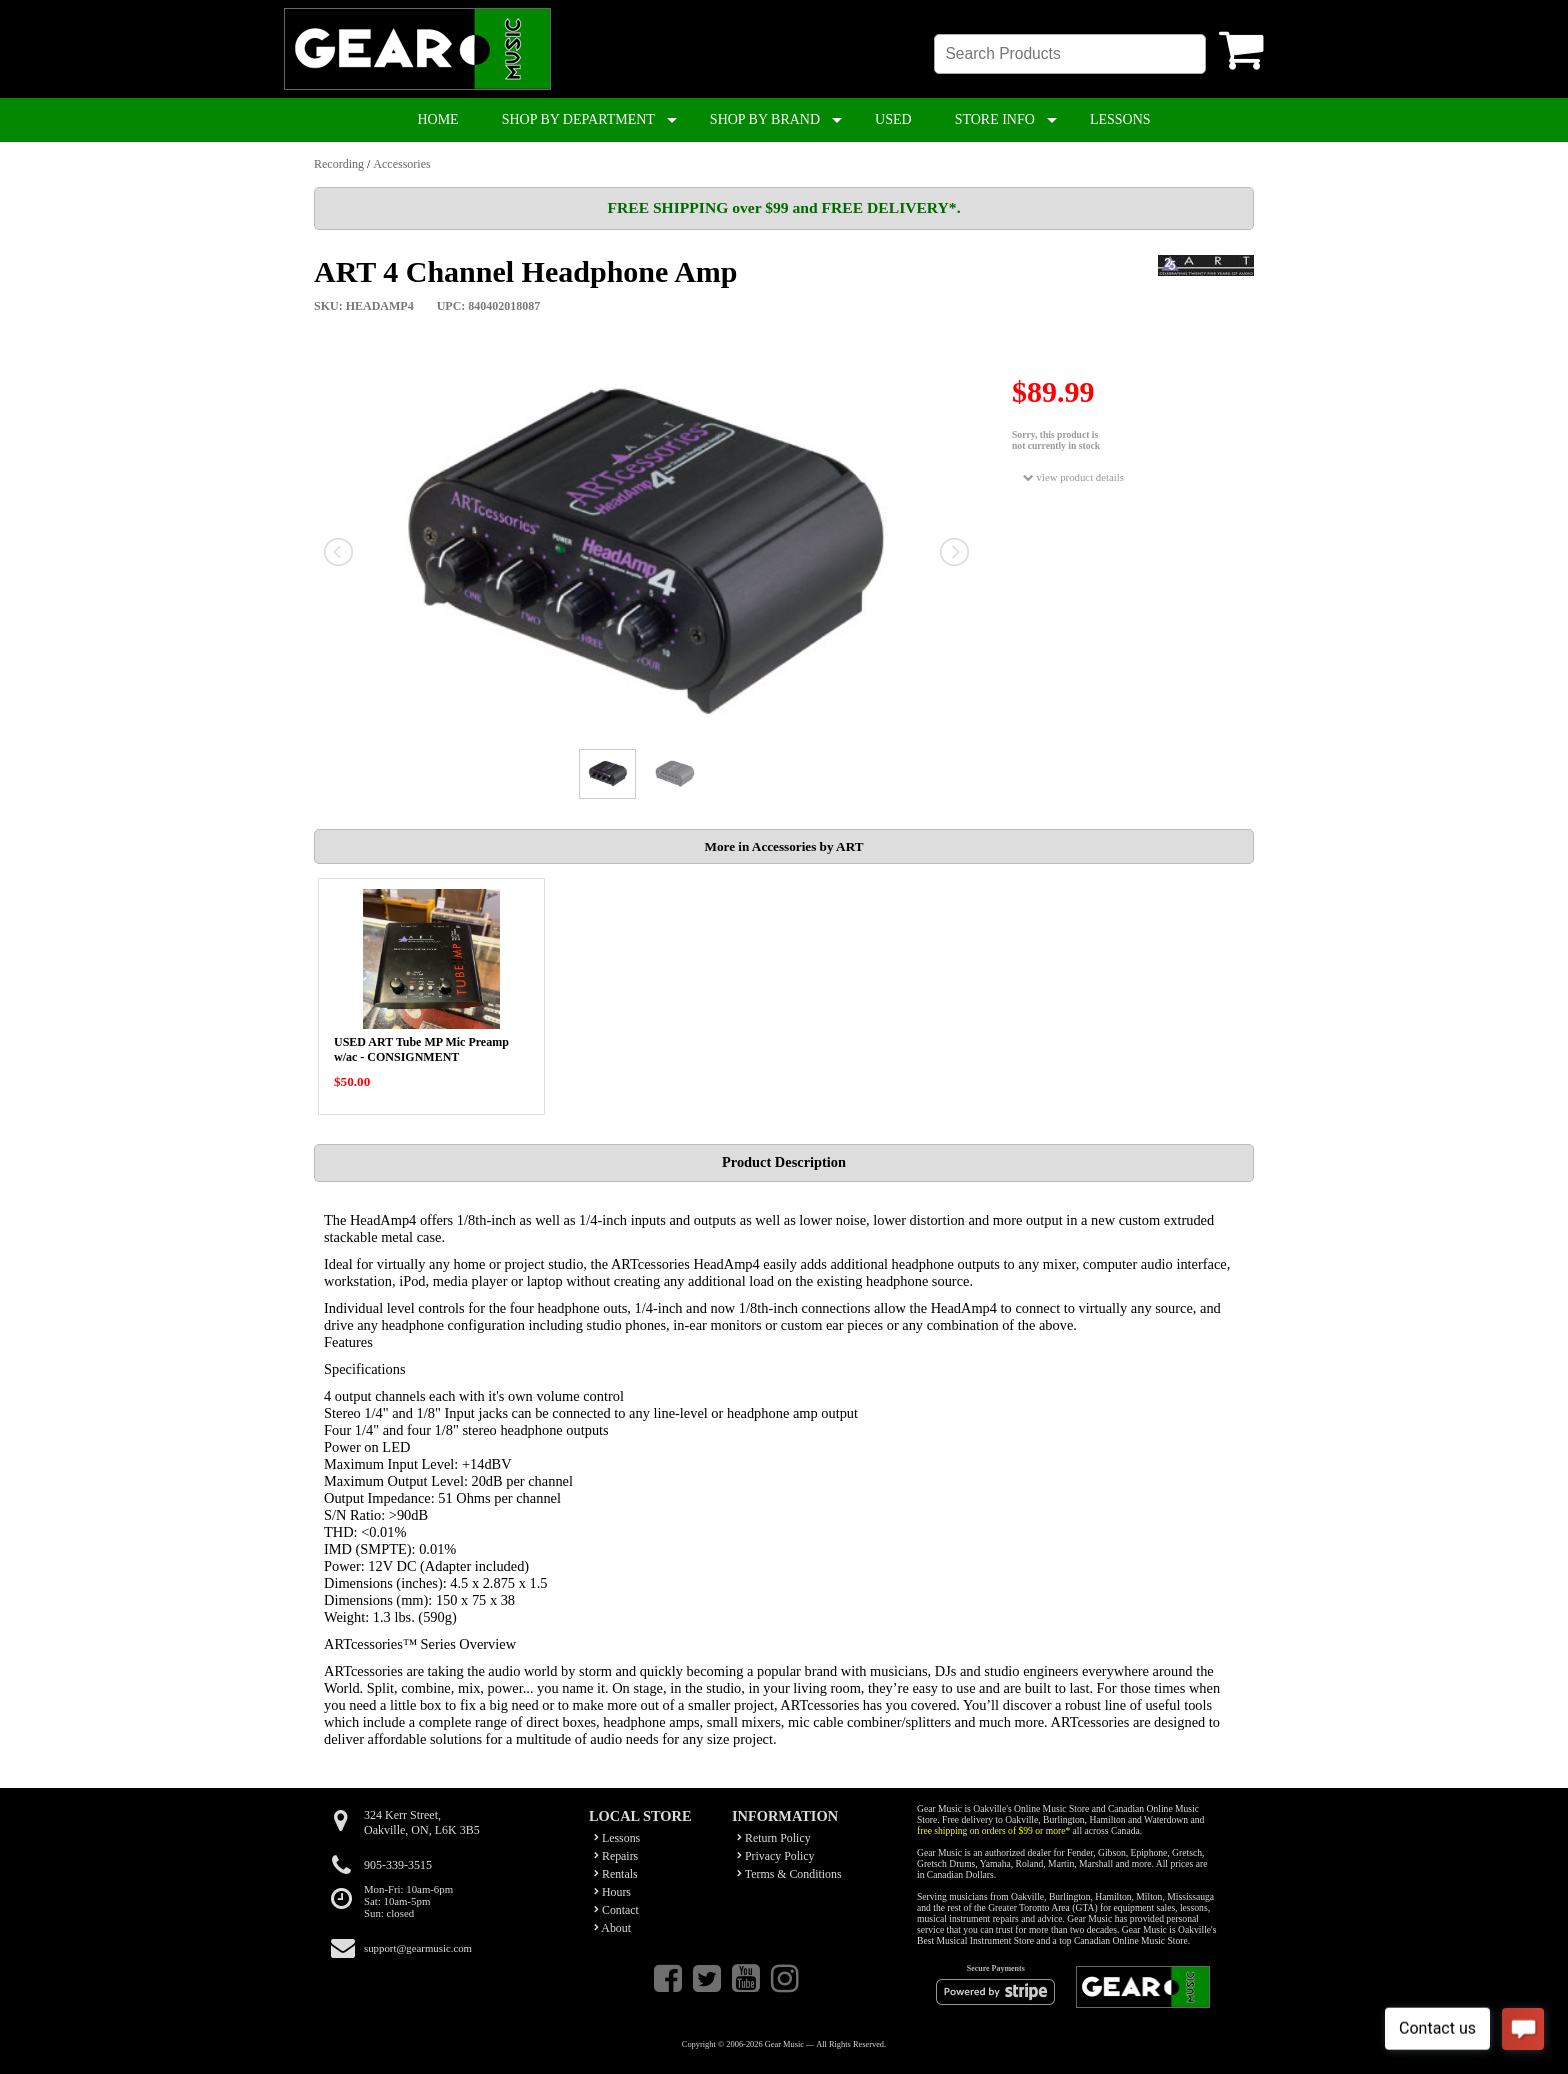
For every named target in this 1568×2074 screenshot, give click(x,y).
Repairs (616, 1856)
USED (893, 119)
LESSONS (1120, 119)
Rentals (616, 1874)
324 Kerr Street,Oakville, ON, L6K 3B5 (422, 1822)
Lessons (617, 1838)
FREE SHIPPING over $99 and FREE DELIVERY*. (783, 207)
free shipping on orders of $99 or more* (993, 1830)
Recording (339, 164)
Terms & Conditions (789, 1874)
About (612, 1928)
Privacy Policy (776, 1856)
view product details (1073, 477)
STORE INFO (995, 119)
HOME (437, 119)
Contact (616, 1910)
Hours (612, 1892)
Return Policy (774, 1838)
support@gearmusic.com (418, 1948)
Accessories (401, 164)
